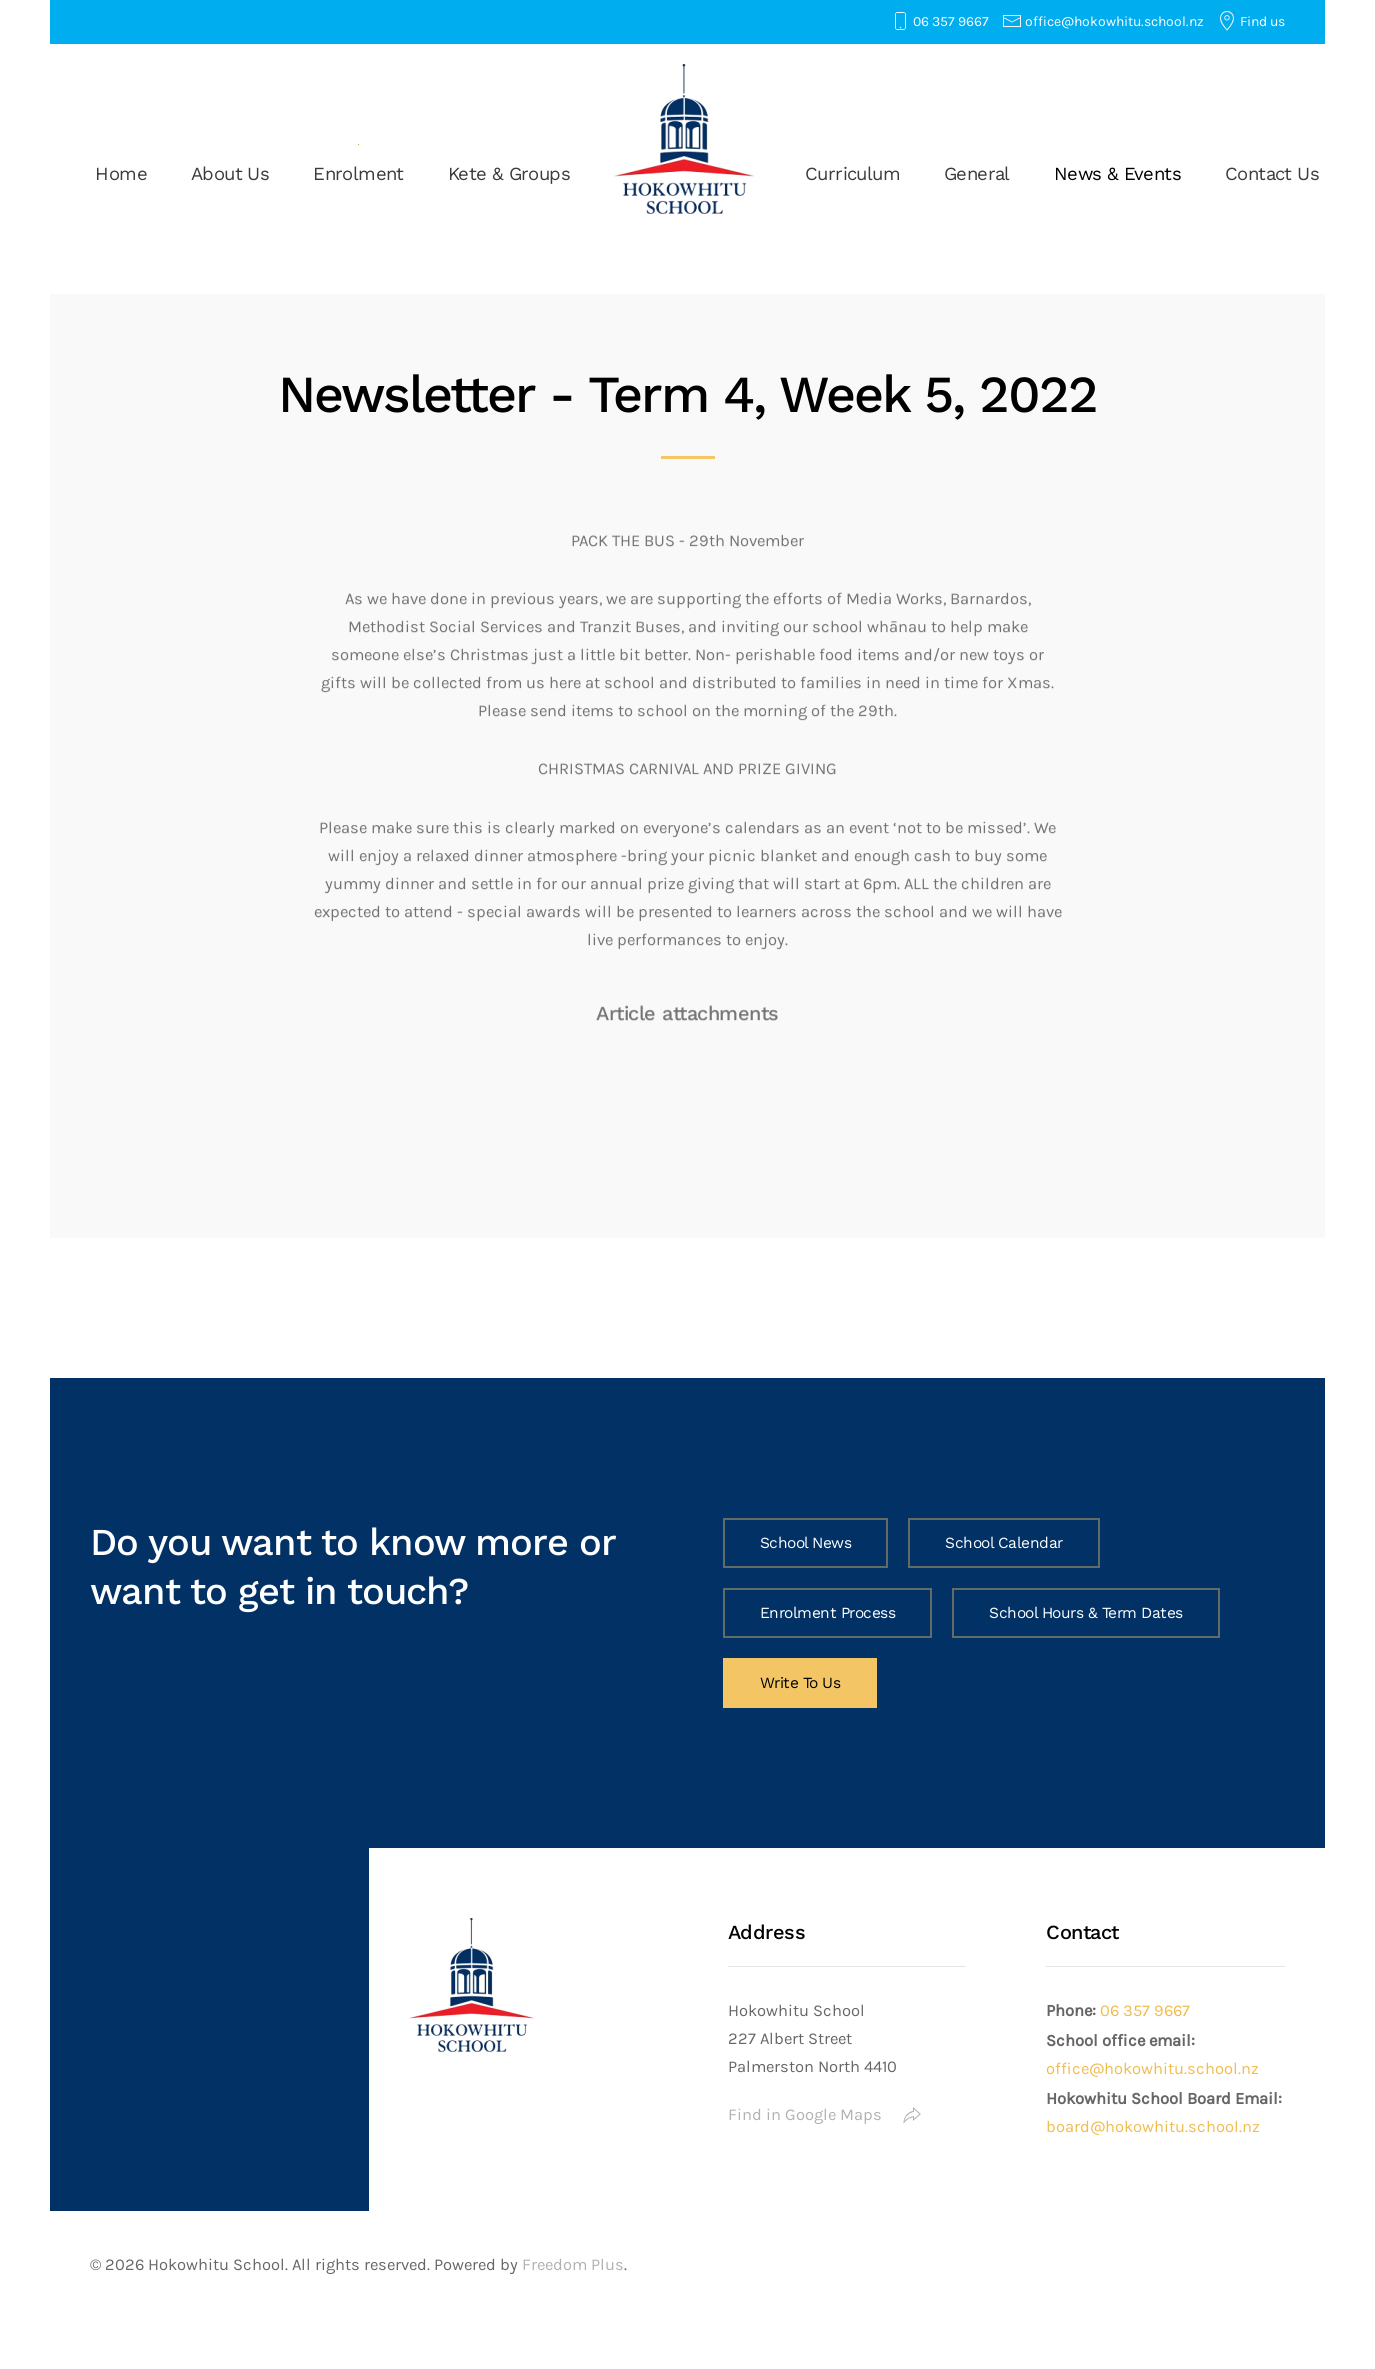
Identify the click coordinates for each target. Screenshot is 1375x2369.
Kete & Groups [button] (509, 173)
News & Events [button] (1117, 173)
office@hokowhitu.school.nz (1114, 21)
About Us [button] (230, 173)
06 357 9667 (951, 21)
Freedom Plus (573, 2264)
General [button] (977, 173)
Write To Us (800, 1683)
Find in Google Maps (825, 2115)
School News (806, 1543)
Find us (1262, 21)
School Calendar (1004, 1543)
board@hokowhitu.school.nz (1153, 2126)
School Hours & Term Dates (1086, 1613)
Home (121, 173)
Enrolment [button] (358, 173)
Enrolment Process (828, 1613)
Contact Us (1272, 173)
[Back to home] (687, 139)
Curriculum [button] (852, 173)
